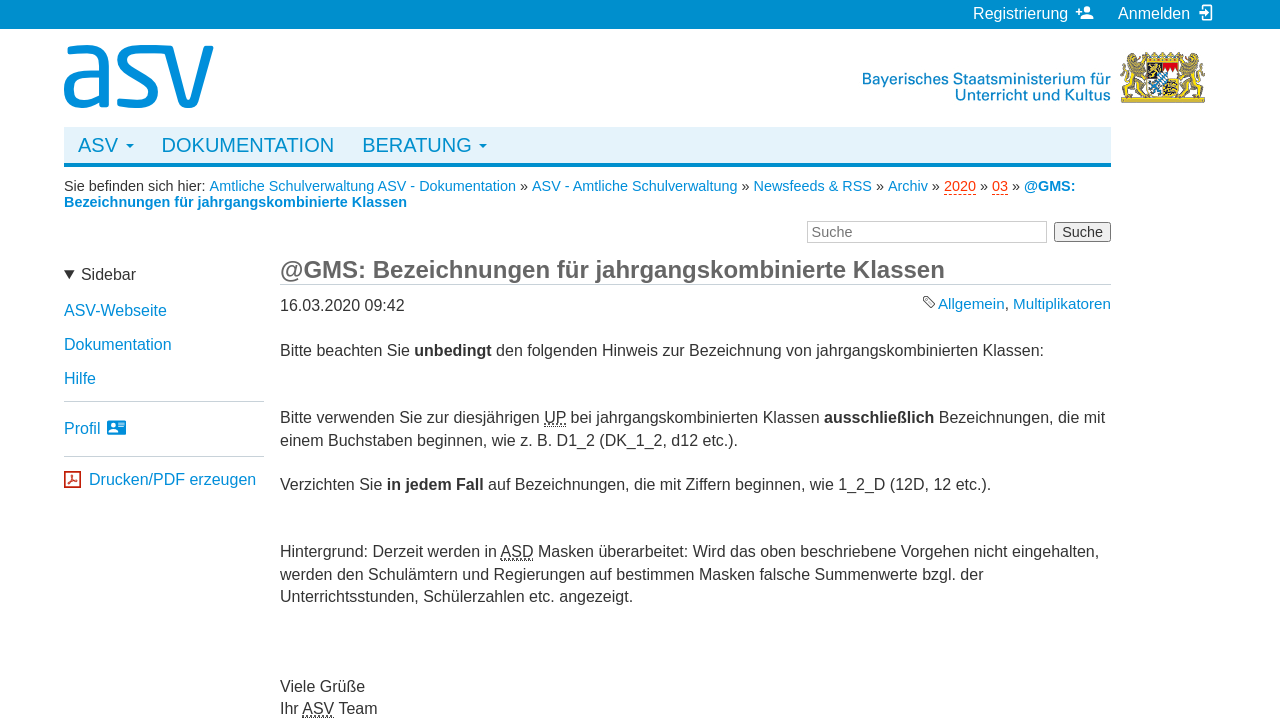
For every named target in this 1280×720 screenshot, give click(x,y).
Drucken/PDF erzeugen (172, 479)
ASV (106, 145)
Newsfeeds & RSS (813, 186)
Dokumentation (248, 145)
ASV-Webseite (115, 310)
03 (1000, 186)
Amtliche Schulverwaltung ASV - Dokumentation (363, 186)
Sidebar (108, 274)
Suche (1082, 232)
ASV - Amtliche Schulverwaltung (635, 186)
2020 (960, 186)
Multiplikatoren (1062, 303)
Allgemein (971, 303)
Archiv (908, 186)
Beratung (424, 145)
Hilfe (80, 378)
